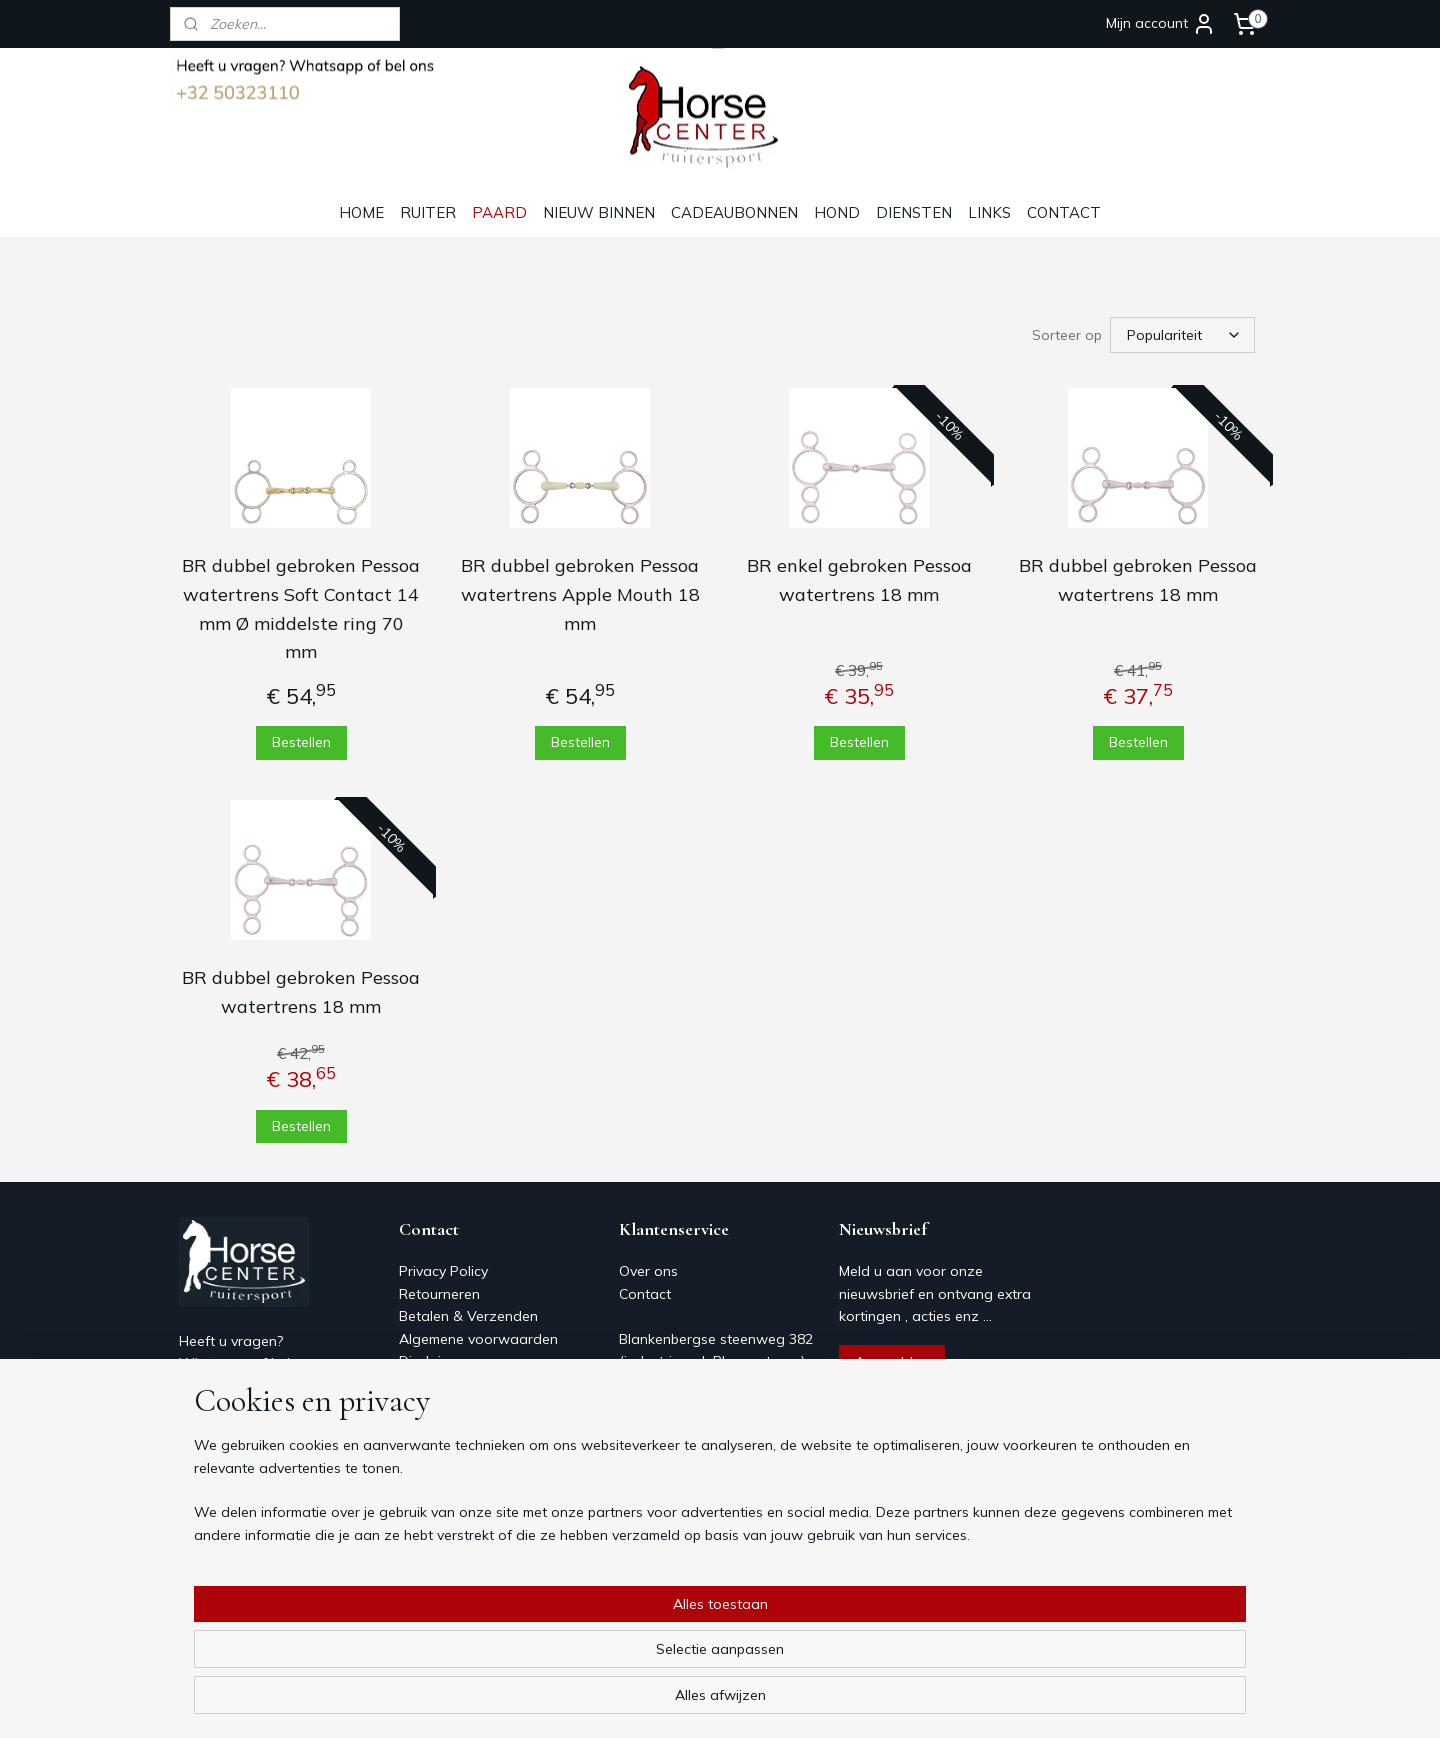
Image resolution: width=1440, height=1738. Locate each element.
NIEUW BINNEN (599, 212)
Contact (425, 1383)
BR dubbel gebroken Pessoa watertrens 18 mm (1138, 580)
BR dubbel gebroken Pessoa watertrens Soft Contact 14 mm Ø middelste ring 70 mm (301, 608)
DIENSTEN (914, 212)
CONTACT (1064, 212)
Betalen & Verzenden (468, 1316)
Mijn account (1161, 24)
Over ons (428, 1406)
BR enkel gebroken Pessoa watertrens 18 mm (859, 580)
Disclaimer (432, 1361)
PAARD (499, 212)
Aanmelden (892, 1362)
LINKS (989, 212)
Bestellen (301, 742)
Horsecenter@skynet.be (256, 1453)
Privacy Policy (443, 1271)
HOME (361, 212)
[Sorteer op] (1182, 335)
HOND (837, 212)
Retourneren (439, 1294)
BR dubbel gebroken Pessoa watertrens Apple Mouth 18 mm (580, 594)
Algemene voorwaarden (478, 1339)
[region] (588, 1659)
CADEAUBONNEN (734, 212)
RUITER (428, 212)
